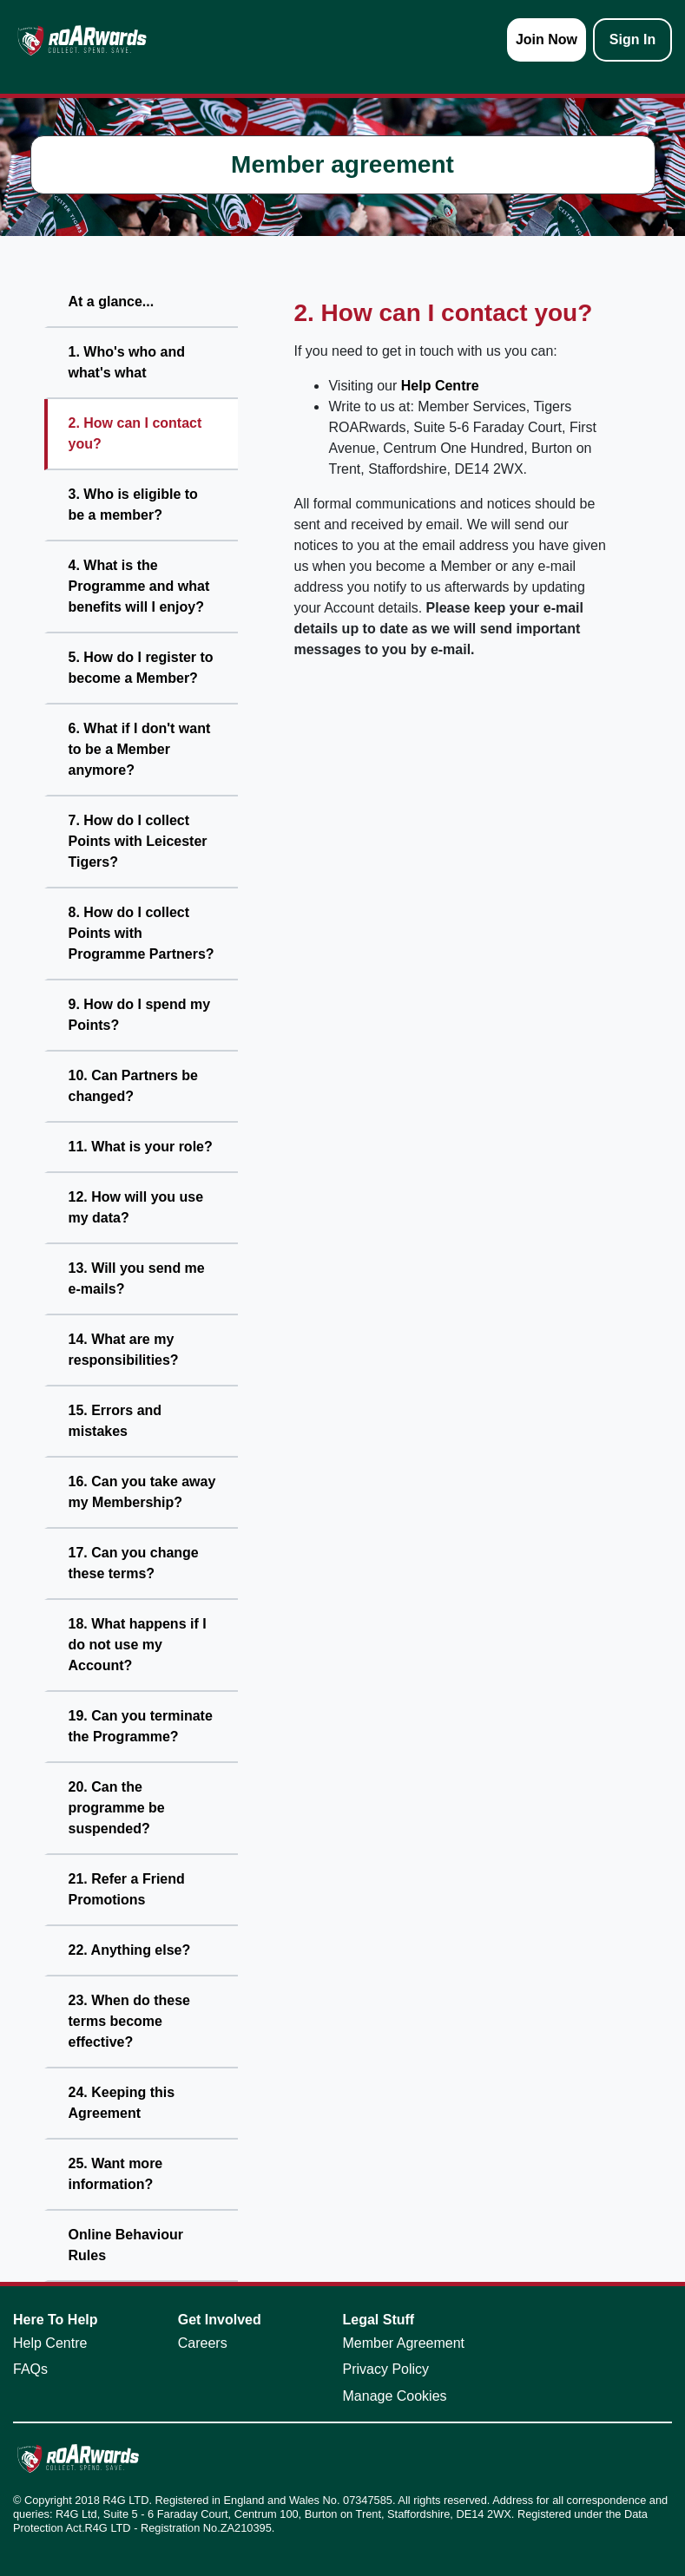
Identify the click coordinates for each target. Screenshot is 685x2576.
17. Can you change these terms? (134, 1563)
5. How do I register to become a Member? (141, 667)
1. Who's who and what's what (127, 362)
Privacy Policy (386, 2369)
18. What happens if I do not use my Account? (138, 1644)
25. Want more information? (116, 2174)
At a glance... (112, 301)
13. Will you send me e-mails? (137, 1278)
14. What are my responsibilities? (124, 1349)
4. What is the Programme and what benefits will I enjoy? (139, 586)
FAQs (30, 2369)
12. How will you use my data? (136, 1207)
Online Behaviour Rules (126, 2245)
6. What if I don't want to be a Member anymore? (140, 749)
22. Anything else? (130, 1950)
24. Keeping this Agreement (122, 2102)
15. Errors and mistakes (115, 1421)
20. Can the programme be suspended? (117, 1808)
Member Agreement (404, 2343)
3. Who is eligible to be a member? (133, 504)
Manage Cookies (395, 2396)
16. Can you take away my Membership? (142, 1492)
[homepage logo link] (82, 40)
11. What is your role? (141, 1146)
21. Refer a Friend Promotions (127, 1889)
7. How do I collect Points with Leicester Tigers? (138, 841)
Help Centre (440, 385)
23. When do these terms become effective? (129, 2021)
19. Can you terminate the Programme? (141, 1726)
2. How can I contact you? (135, 433)
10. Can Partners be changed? (133, 1086)
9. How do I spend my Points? (140, 1014)
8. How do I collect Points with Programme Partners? (141, 933)
